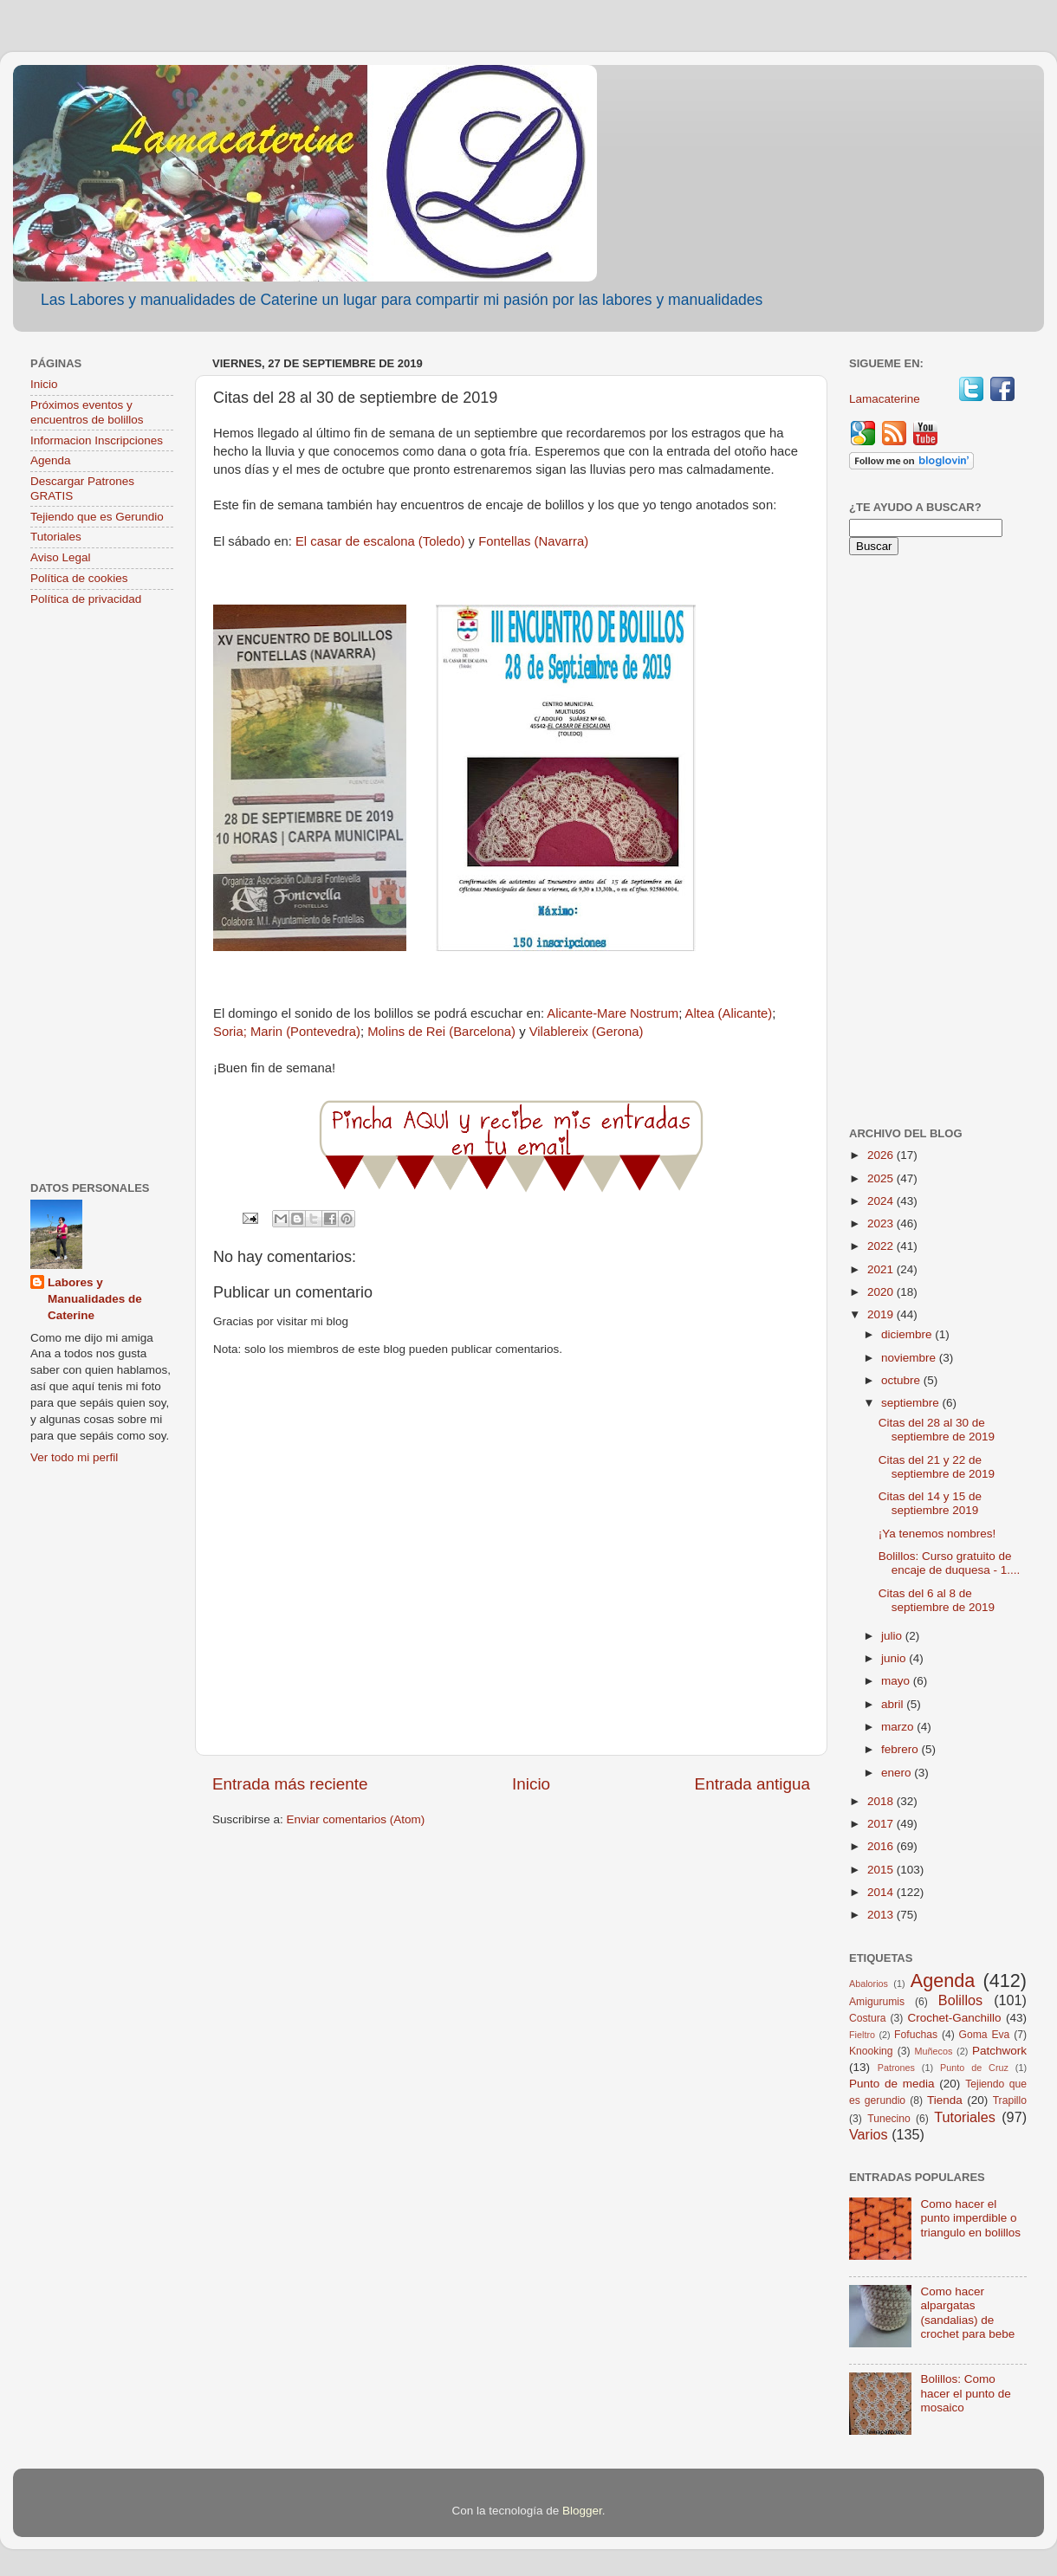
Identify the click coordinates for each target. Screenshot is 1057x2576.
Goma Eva (984, 2035)
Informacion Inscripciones (96, 440)
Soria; (230, 1032)
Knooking (871, 2051)
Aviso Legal (60, 557)
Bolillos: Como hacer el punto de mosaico (965, 2392)
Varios (868, 2134)
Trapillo (1010, 2100)
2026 (882, 1155)
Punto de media (892, 2083)
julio (893, 1635)
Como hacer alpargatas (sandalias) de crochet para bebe (967, 2312)
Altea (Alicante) (729, 1013)
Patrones (896, 2067)
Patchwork (999, 2050)
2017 (882, 1823)
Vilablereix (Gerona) (586, 1032)
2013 (882, 1914)
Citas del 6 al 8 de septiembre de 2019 (937, 1600)
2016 (882, 1846)
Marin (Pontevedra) (305, 1032)
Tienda (945, 2100)
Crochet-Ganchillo (954, 2017)
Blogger (582, 2510)
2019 (882, 1314)
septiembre (912, 1402)
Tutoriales (55, 536)
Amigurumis (877, 2002)
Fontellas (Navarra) (533, 541)
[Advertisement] (101, 895)
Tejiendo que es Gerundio (97, 516)
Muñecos (934, 2051)
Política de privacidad (85, 598)
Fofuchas (915, 2035)
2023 (882, 1223)
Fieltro (862, 2034)
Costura (867, 2018)
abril (893, 1704)
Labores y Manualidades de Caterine (95, 1299)
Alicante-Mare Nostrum (612, 1013)
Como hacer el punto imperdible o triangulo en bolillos (970, 2217)
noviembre (910, 1357)
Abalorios (868, 1983)
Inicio (531, 1784)
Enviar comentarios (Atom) (356, 1819)
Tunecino (889, 2119)
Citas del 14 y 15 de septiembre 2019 (930, 1503)
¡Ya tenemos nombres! (937, 1533)
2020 (882, 1291)
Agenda (50, 460)
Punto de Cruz (974, 2067)
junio (895, 1658)
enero (897, 1772)
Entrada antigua (752, 1784)
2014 (882, 1892)
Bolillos (960, 2000)
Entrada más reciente (290, 1784)
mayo (897, 1680)
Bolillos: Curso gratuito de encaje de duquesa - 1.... (950, 1563)
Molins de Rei (406, 1032)
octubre (902, 1380)
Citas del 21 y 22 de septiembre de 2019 (937, 1466)
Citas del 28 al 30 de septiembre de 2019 (937, 1429)
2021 (882, 1269)
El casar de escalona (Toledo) (380, 541)
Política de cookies (79, 578)
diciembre (908, 1334)
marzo (899, 1726)
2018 (882, 1801)
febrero (901, 1749)
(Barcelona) (480, 1032)
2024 (882, 1200)
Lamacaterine (886, 398)
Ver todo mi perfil (74, 1457)
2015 (882, 1869)
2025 (882, 1178)
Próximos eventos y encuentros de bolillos (87, 411)
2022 (882, 1245)
